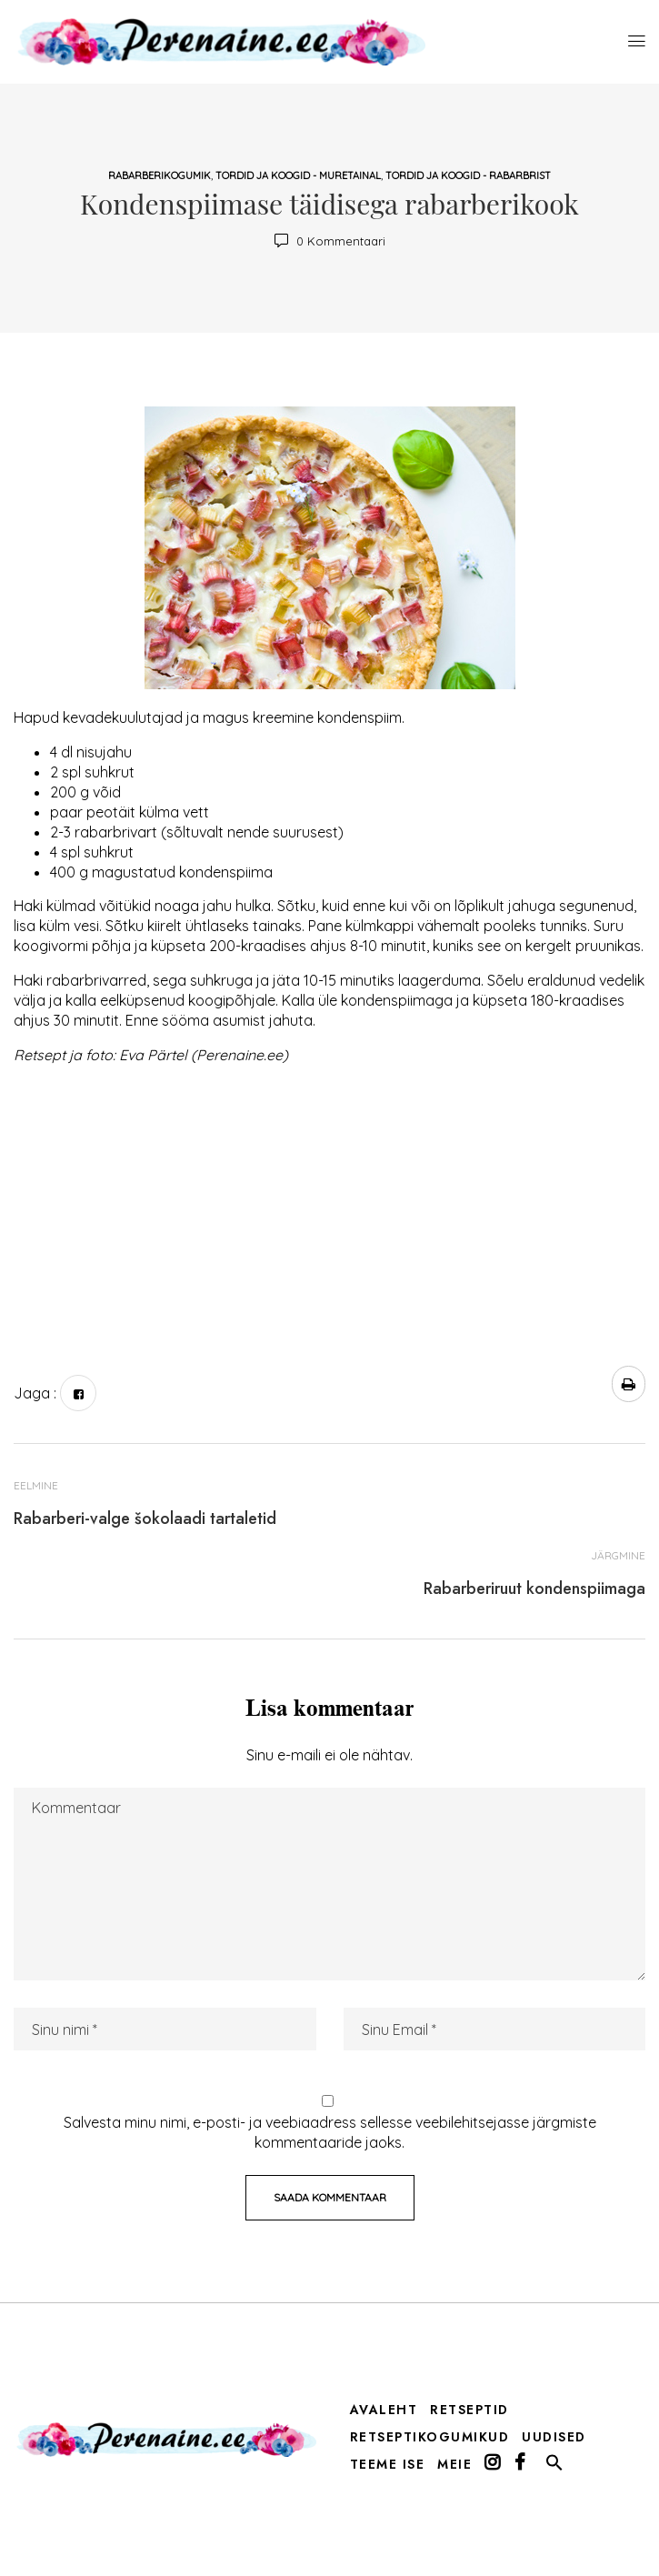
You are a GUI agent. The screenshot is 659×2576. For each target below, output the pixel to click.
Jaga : (35, 1393)
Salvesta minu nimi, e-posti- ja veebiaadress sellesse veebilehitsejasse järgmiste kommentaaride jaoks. (330, 2132)
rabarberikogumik (159, 175)
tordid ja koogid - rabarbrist (468, 175)
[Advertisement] (329, 1206)
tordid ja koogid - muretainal (298, 175)
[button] (554, 2467)
